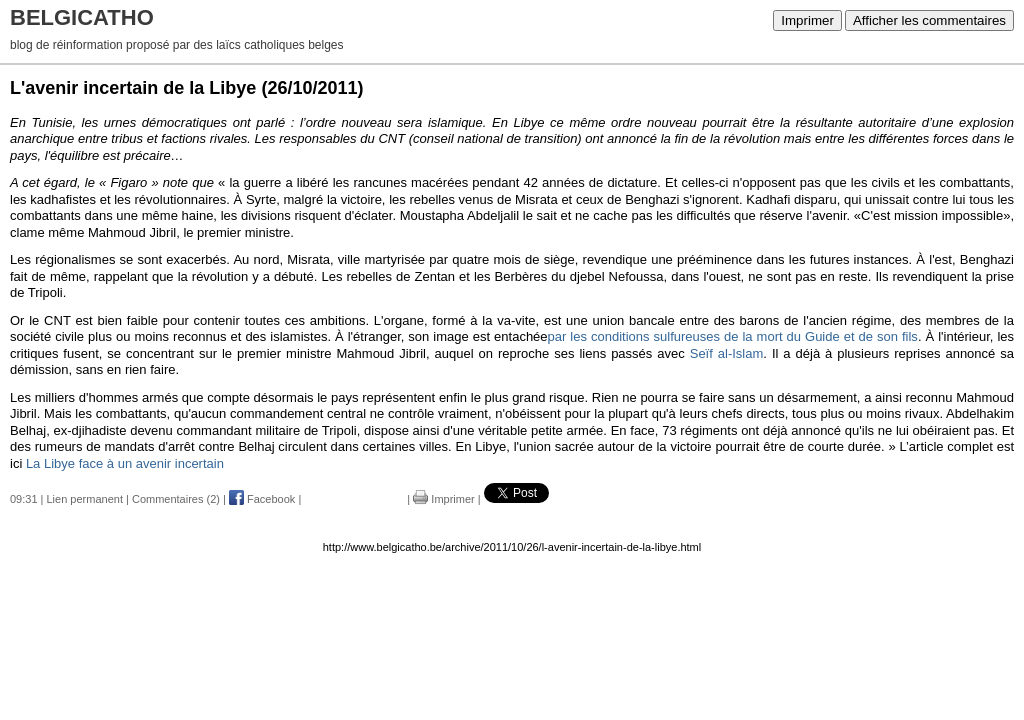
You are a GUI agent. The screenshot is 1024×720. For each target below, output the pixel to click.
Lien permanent (85, 499)
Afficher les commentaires (929, 20)
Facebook (262, 499)
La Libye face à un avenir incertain (125, 463)
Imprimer (807, 20)
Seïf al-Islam (727, 353)
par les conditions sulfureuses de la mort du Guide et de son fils (733, 336)
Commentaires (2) (176, 499)
